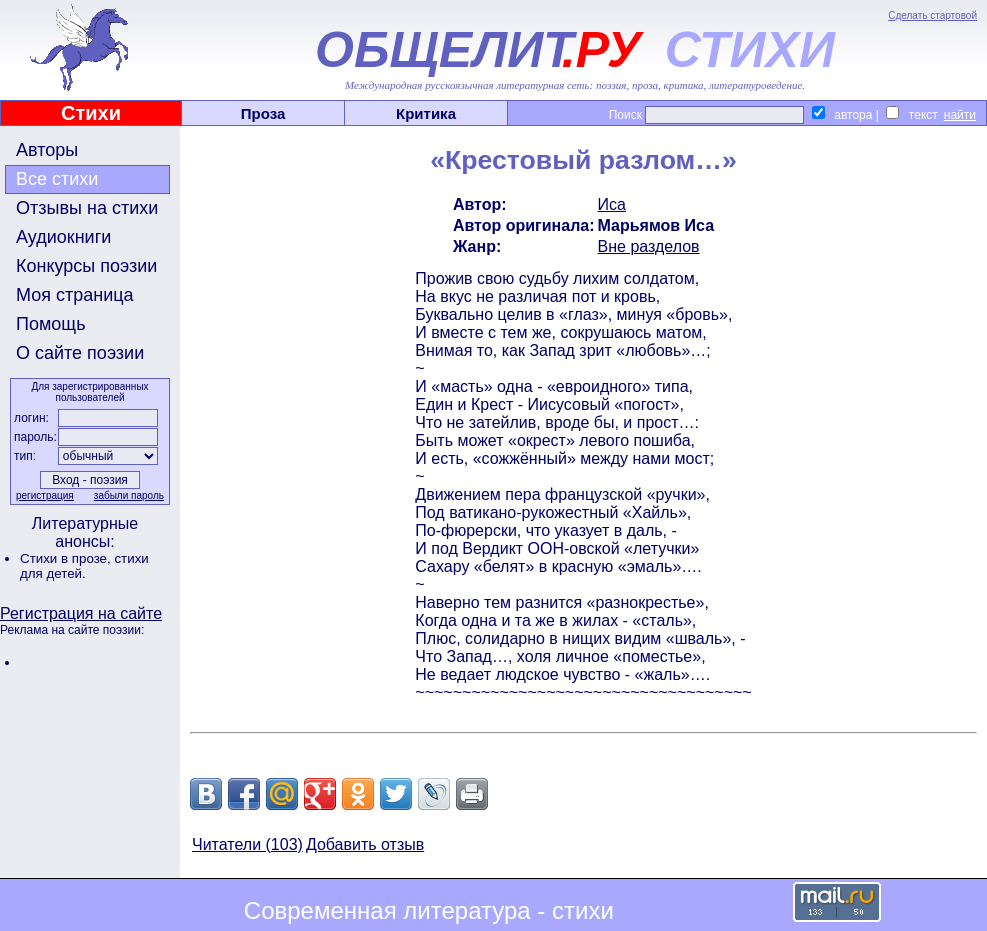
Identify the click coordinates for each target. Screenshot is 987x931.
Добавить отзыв (365, 844)
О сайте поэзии (80, 353)
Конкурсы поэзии (86, 266)
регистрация (45, 495)
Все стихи (57, 179)
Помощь (51, 324)
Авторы (47, 150)
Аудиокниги (63, 237)
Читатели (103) (247, 844)
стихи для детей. (84, 566)
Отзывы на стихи (87, 208)
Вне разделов (649, 246)
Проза (263, 113)
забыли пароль (129, 495)
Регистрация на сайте (81, 613)
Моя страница (75, 295)
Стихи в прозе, (67, 558)
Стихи (91, 113)
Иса (612, 204)
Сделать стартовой (932, 15)
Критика (426, 113)
